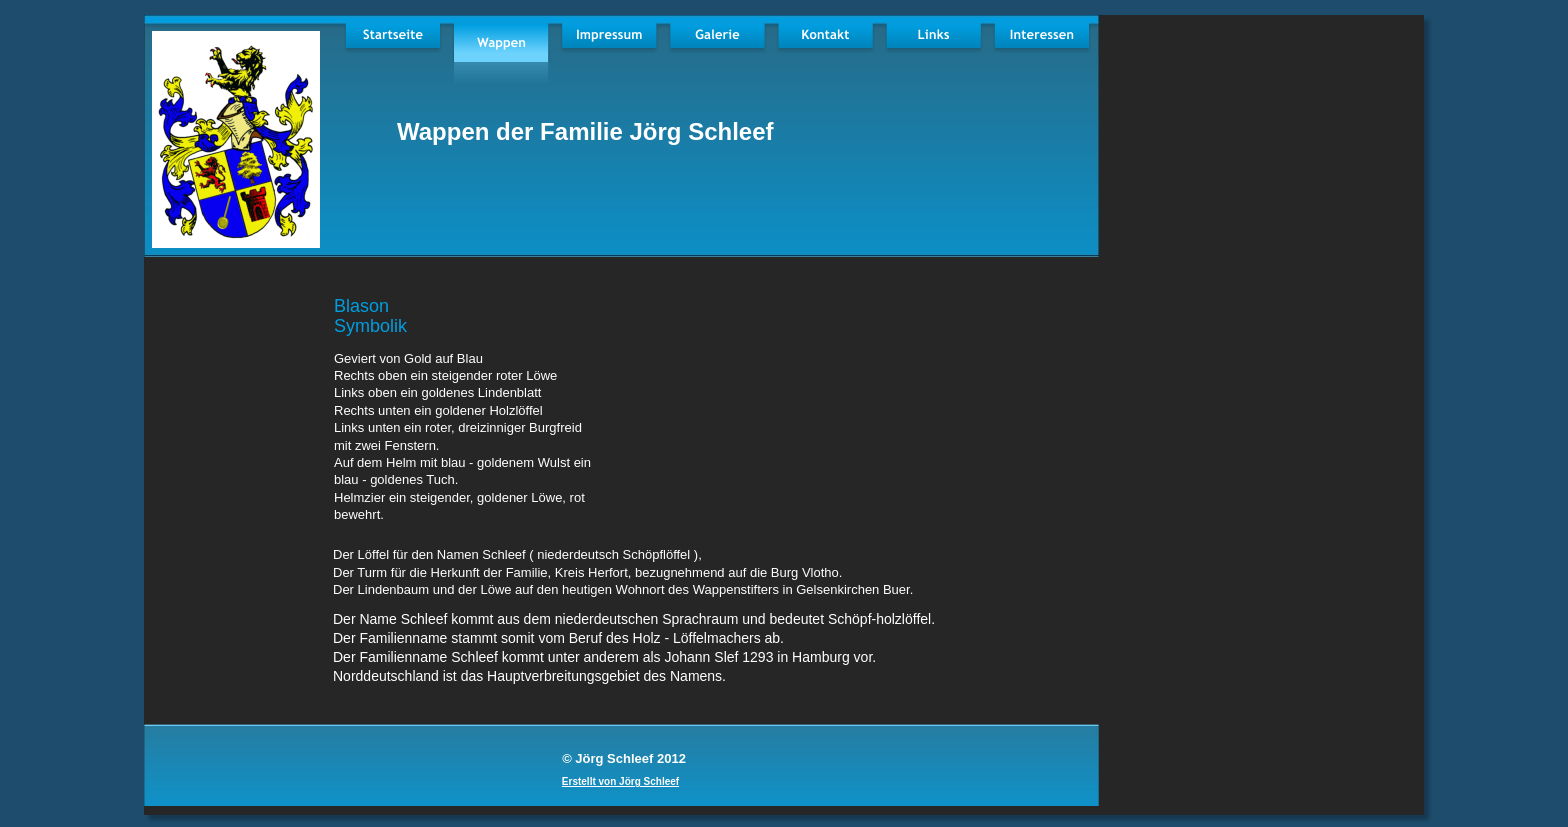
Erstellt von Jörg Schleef (620, 781)
